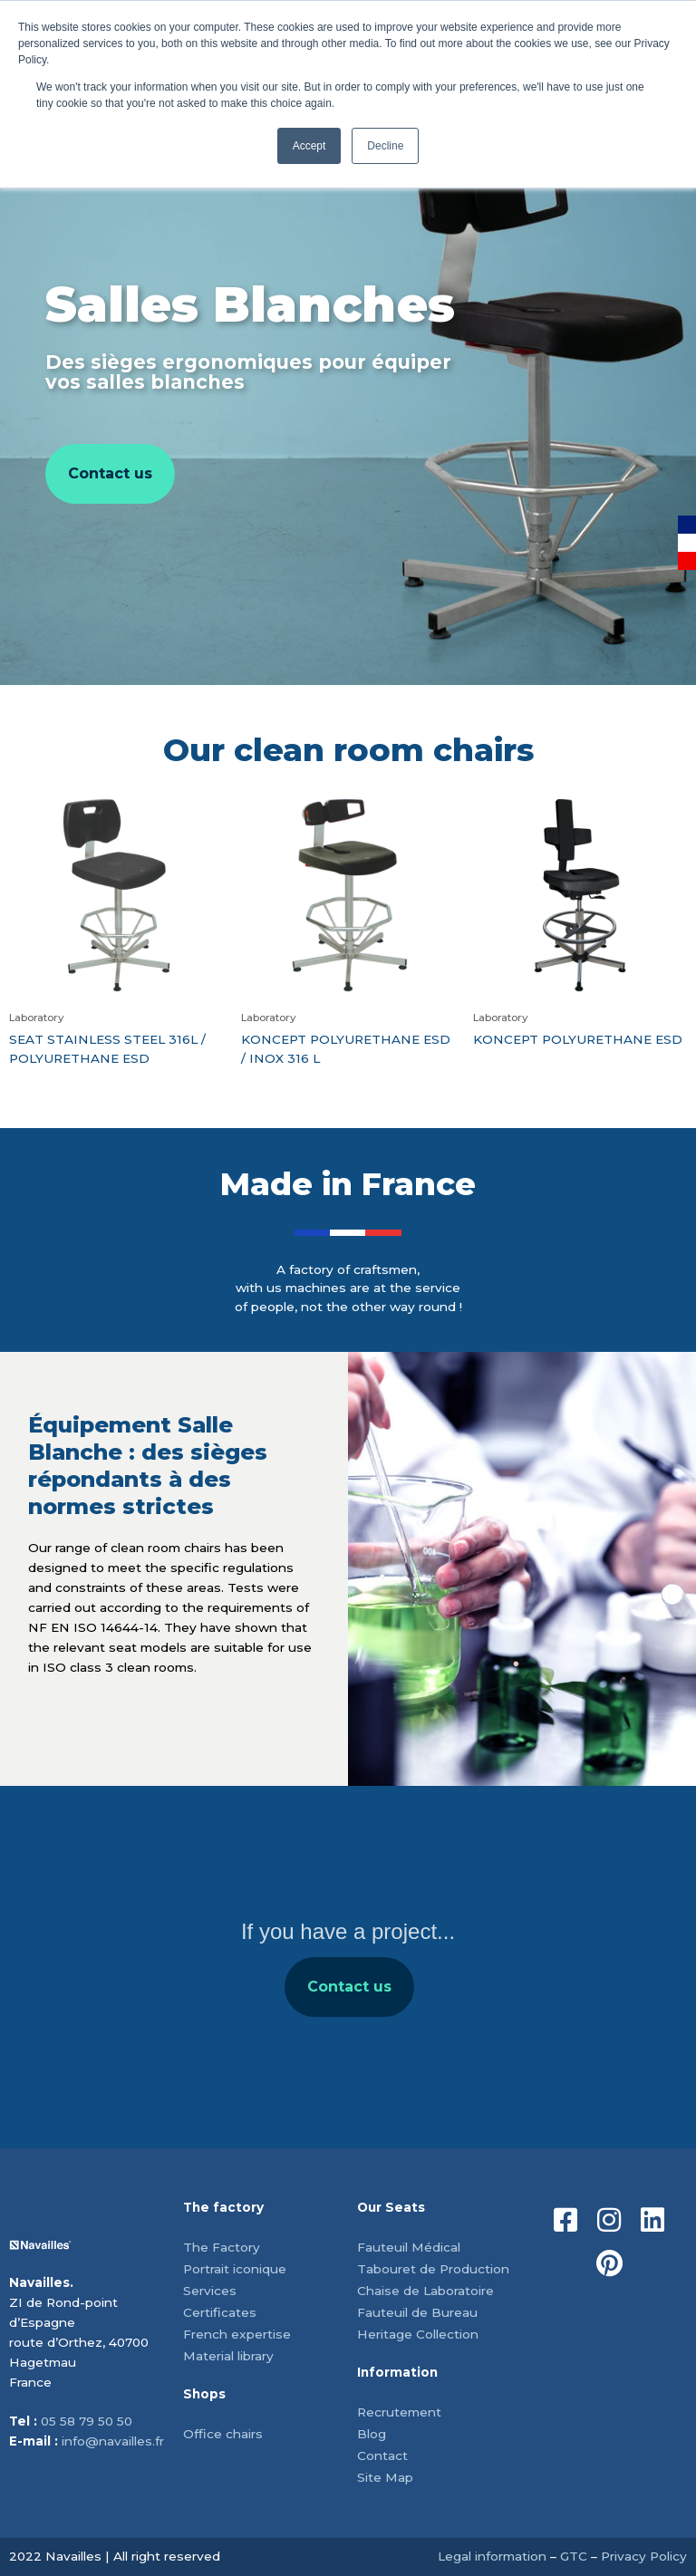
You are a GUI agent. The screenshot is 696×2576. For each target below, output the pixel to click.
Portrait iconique (234, 2269)
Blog (371, 2433)
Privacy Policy (644, 2556)
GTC (573, 2556)
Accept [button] (309, 146)
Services (210, 2290)
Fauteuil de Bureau (417, 2312)
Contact (382, 2455)
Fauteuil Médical (408, 2247)
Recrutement (399, 2412)
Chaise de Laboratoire (425, 2290)
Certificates (219, 2312)
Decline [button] (385, 146)
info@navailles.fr (113, 2441)
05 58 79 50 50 (86, 2421)
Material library (228, 2356)
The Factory (221, 2247)
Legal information (492, 2556)
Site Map (385, 2477)
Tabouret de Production (433, 2269)
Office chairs (223, 2433)
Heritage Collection (417, 2334)
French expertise (237, 2334)
